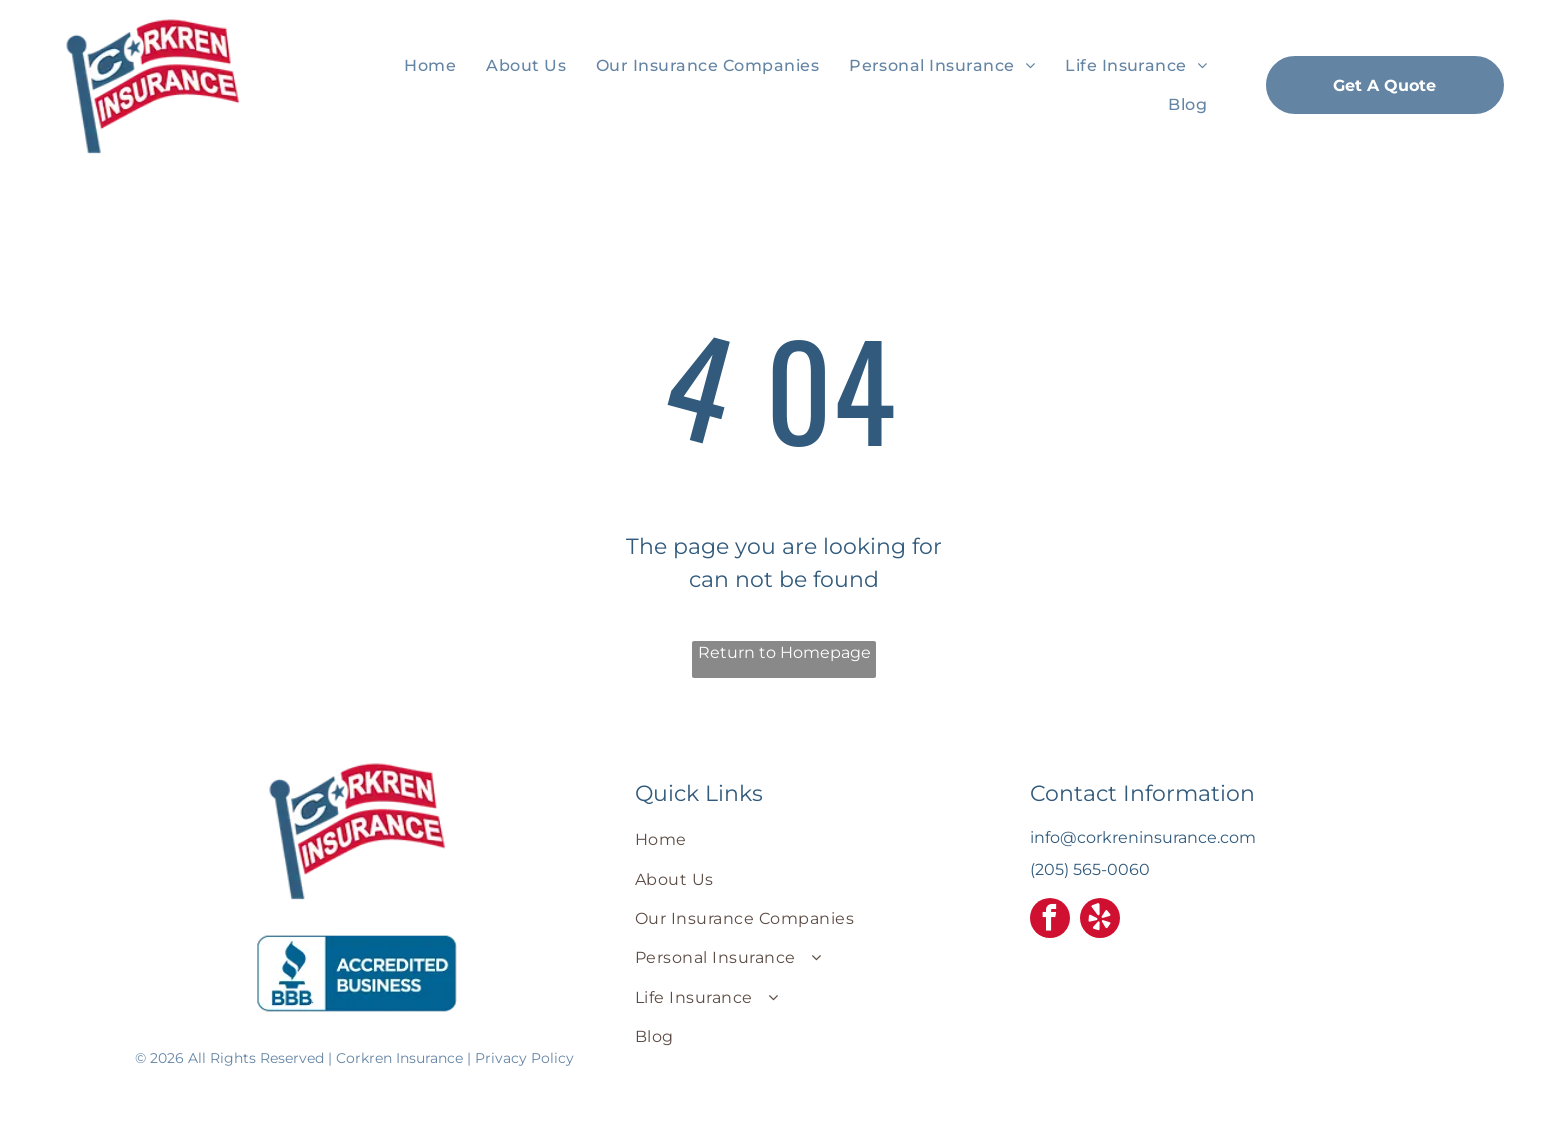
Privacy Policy (524, 1058)
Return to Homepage (784, 652)
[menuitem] (430, 65)
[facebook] (1050, 920)
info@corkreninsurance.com (1143, 837)
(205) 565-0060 (1090, 869)
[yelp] (1100, 920)
